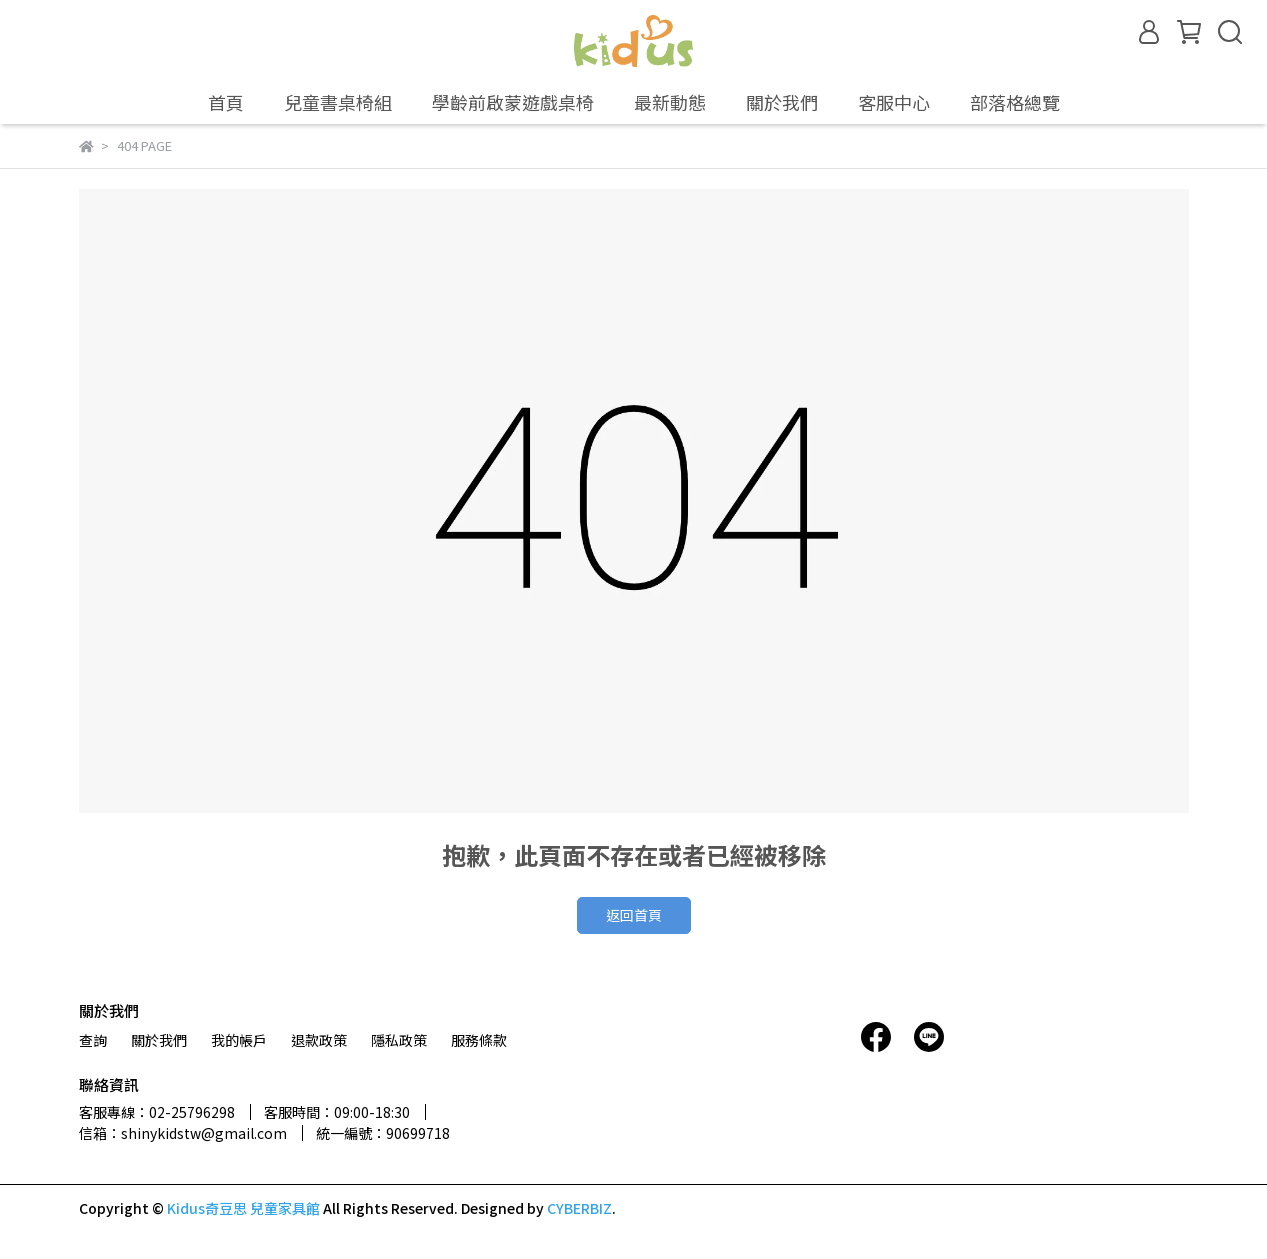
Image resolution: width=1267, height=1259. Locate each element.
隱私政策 (399, 1040)
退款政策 (319, 1040)
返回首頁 (634, 915)
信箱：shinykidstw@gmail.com (183, 1133)
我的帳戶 (239, 1040)
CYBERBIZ (579, 1208)
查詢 (93, 1040)
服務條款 (479, 1040)
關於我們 (159, 1040)
